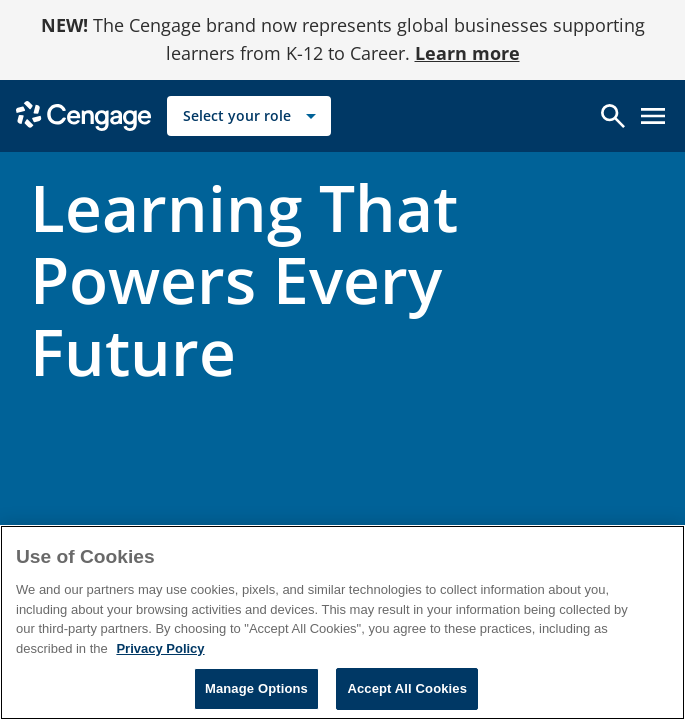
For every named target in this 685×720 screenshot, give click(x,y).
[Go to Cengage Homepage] (83, 114)
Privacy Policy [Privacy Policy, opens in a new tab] (160, 648)
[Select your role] (249, 116)
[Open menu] (653, 116)
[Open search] (613, 116)
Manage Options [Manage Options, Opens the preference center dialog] (256, 688)
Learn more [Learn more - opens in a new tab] (467, 53)
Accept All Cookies (407, 688)
